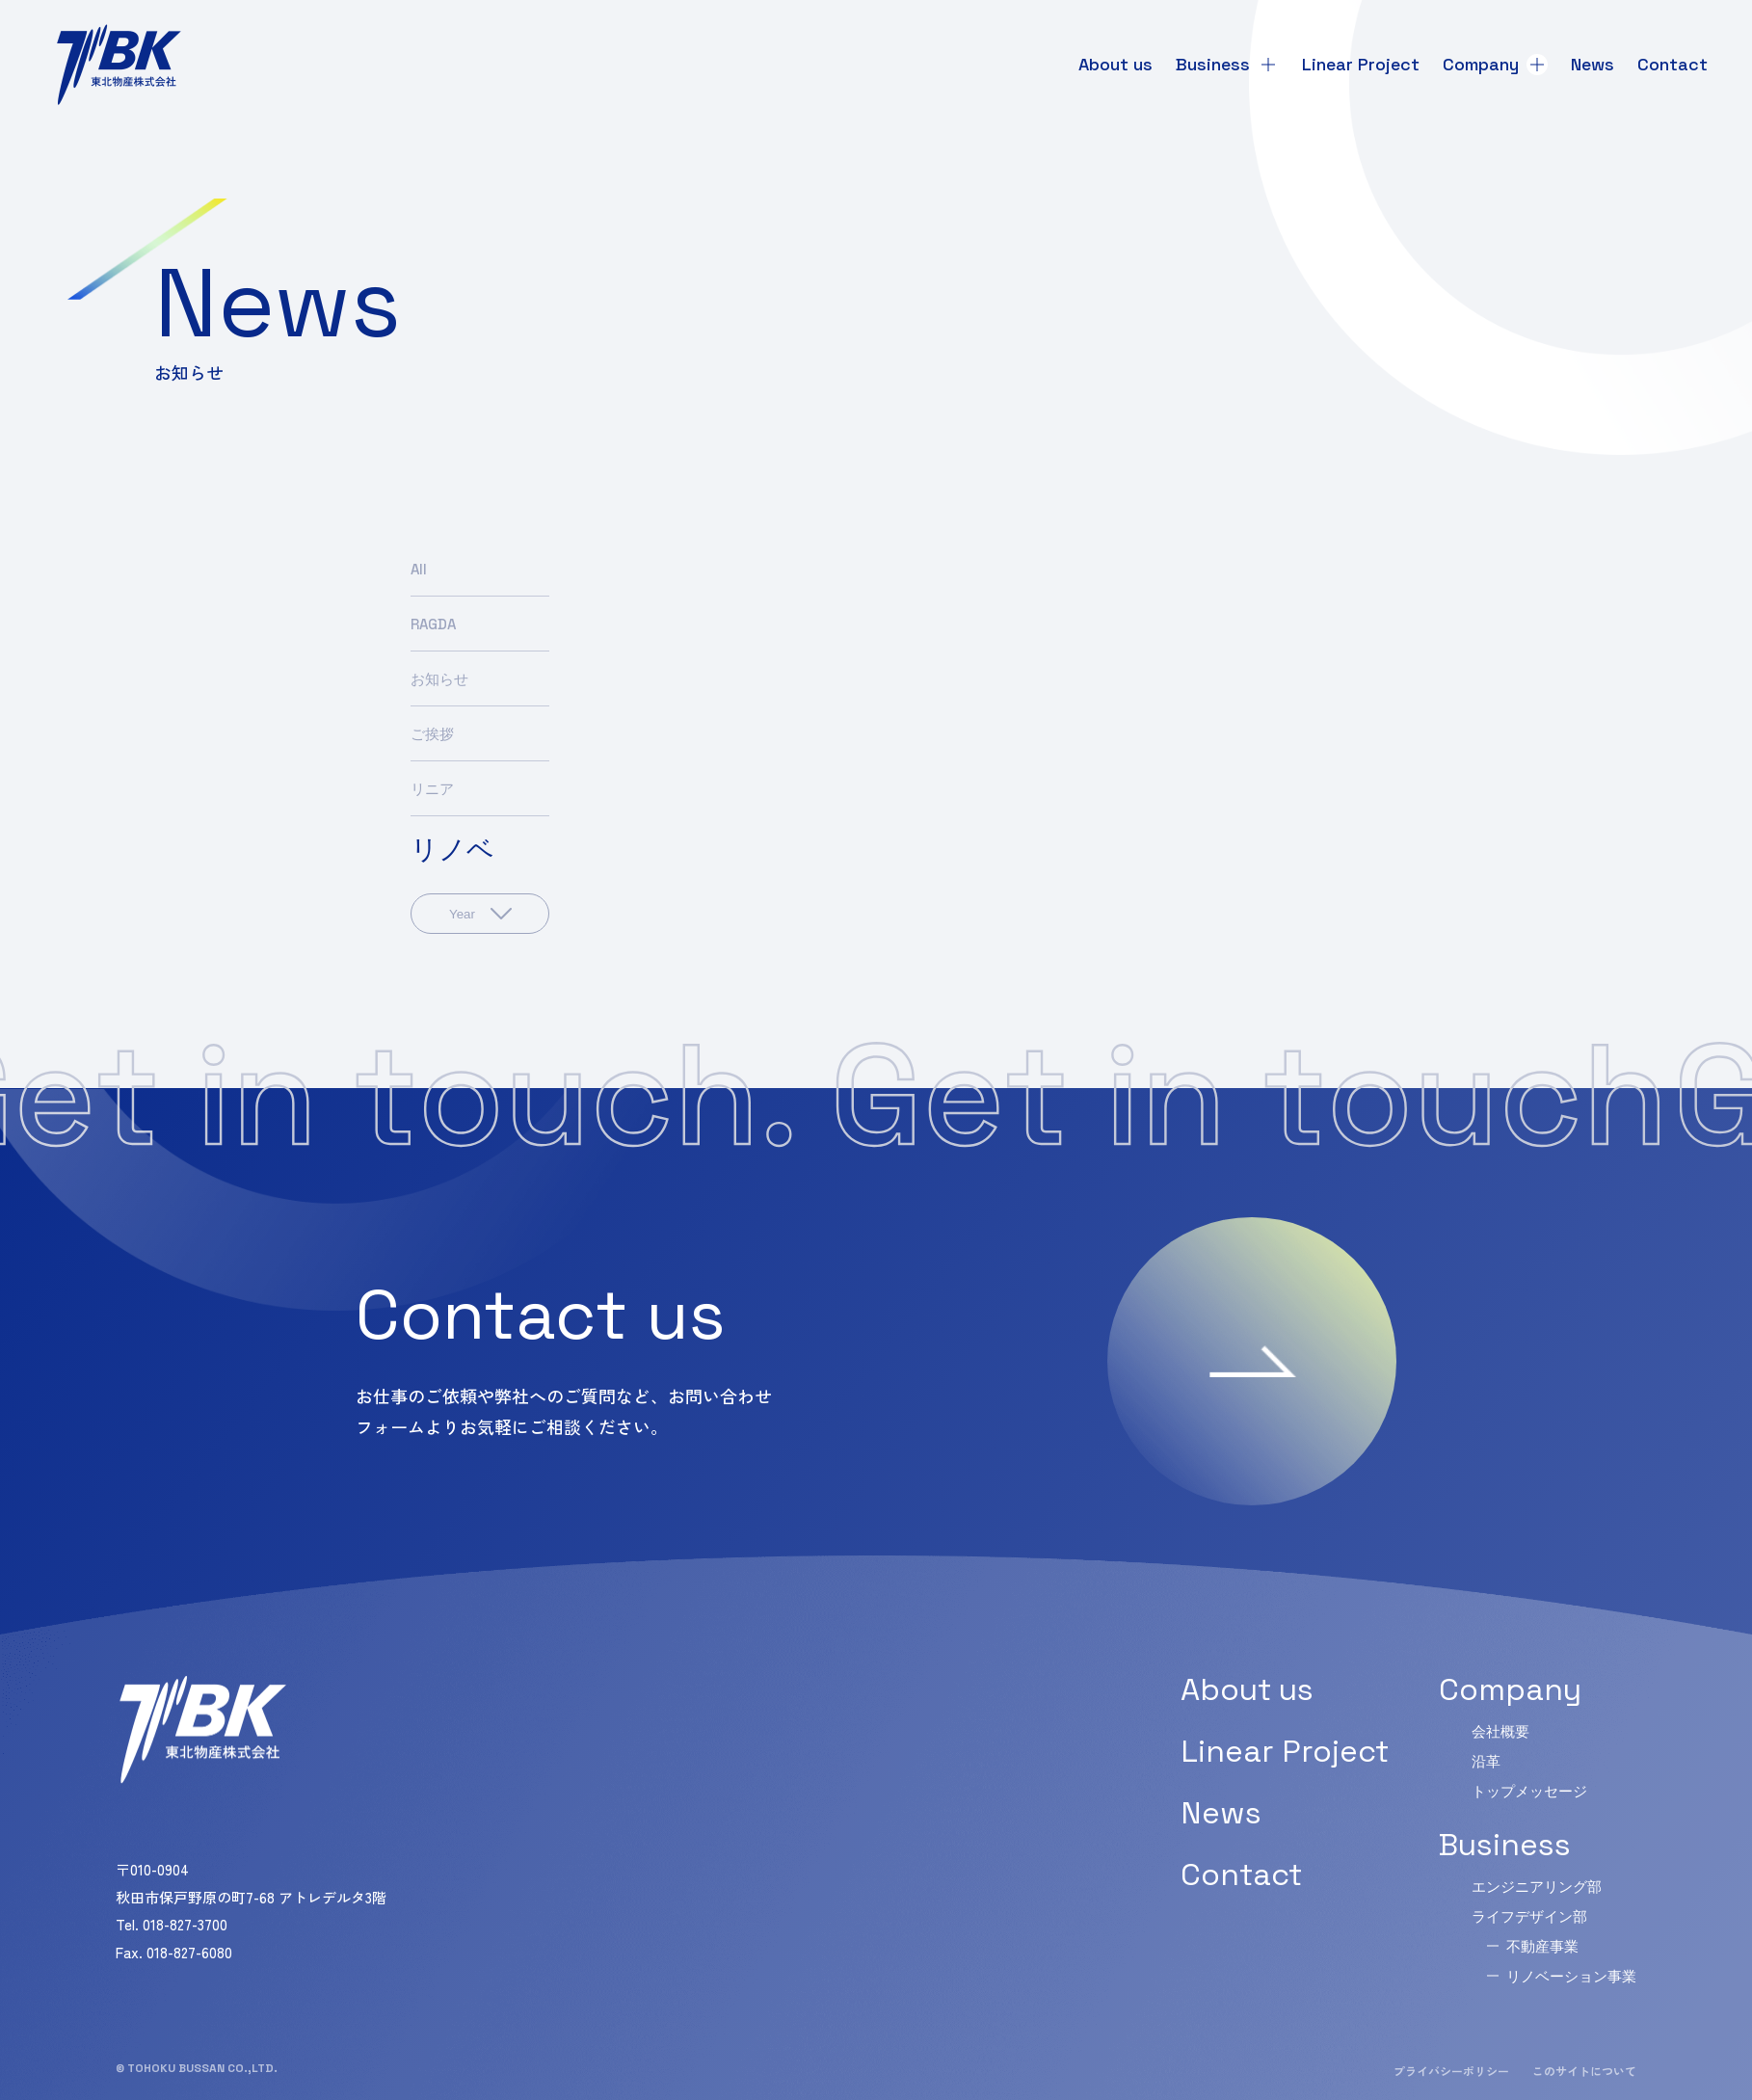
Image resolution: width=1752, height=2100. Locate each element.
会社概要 (1500, 1731)
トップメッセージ (1529, 1791)
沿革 (1486, 1761)
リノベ (452, 849)
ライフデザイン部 (1529, 1916)
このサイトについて (1584, 2070)
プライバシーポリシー (1451, 2070)
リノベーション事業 (1571, 1976)
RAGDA (433, 624)
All (419, 569)
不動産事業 (1542, 1946)
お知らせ (439, 679)
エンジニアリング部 (1537, 1886)
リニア (432, 789)
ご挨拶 (432, 734)
